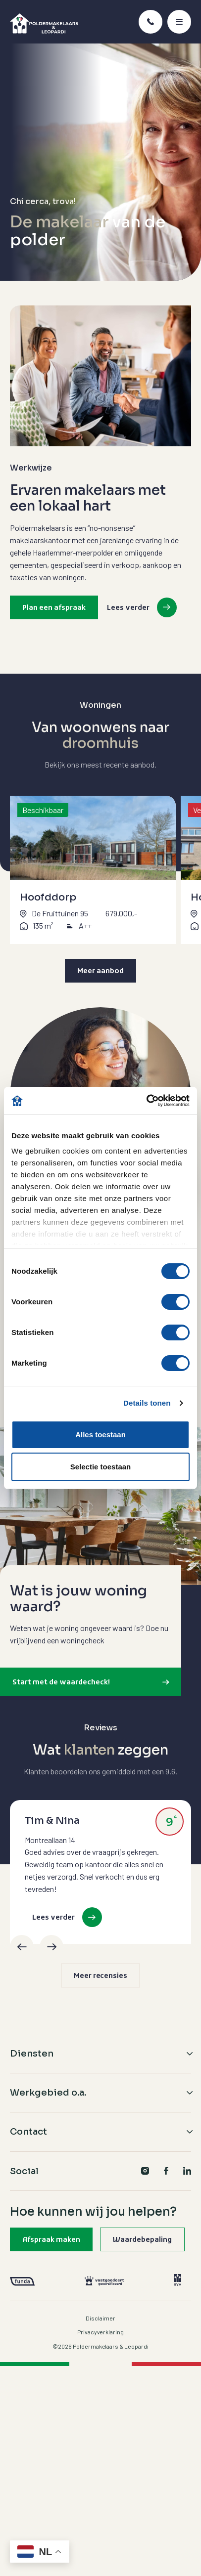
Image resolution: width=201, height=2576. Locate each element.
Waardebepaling (142, 2240)
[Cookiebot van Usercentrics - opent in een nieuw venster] (146, 1100)
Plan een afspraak (54, 608)
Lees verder (128, 608)
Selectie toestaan (100, 1466)
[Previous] (22, 1947)
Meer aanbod (100, 971)
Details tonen (146, 1403)
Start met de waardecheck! (61, 1682)
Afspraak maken (51, 2240)
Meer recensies (101, 1976)
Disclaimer (100, 2318)
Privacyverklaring (100, 2331)
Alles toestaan (100, 1434)
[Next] (51, 1947)
